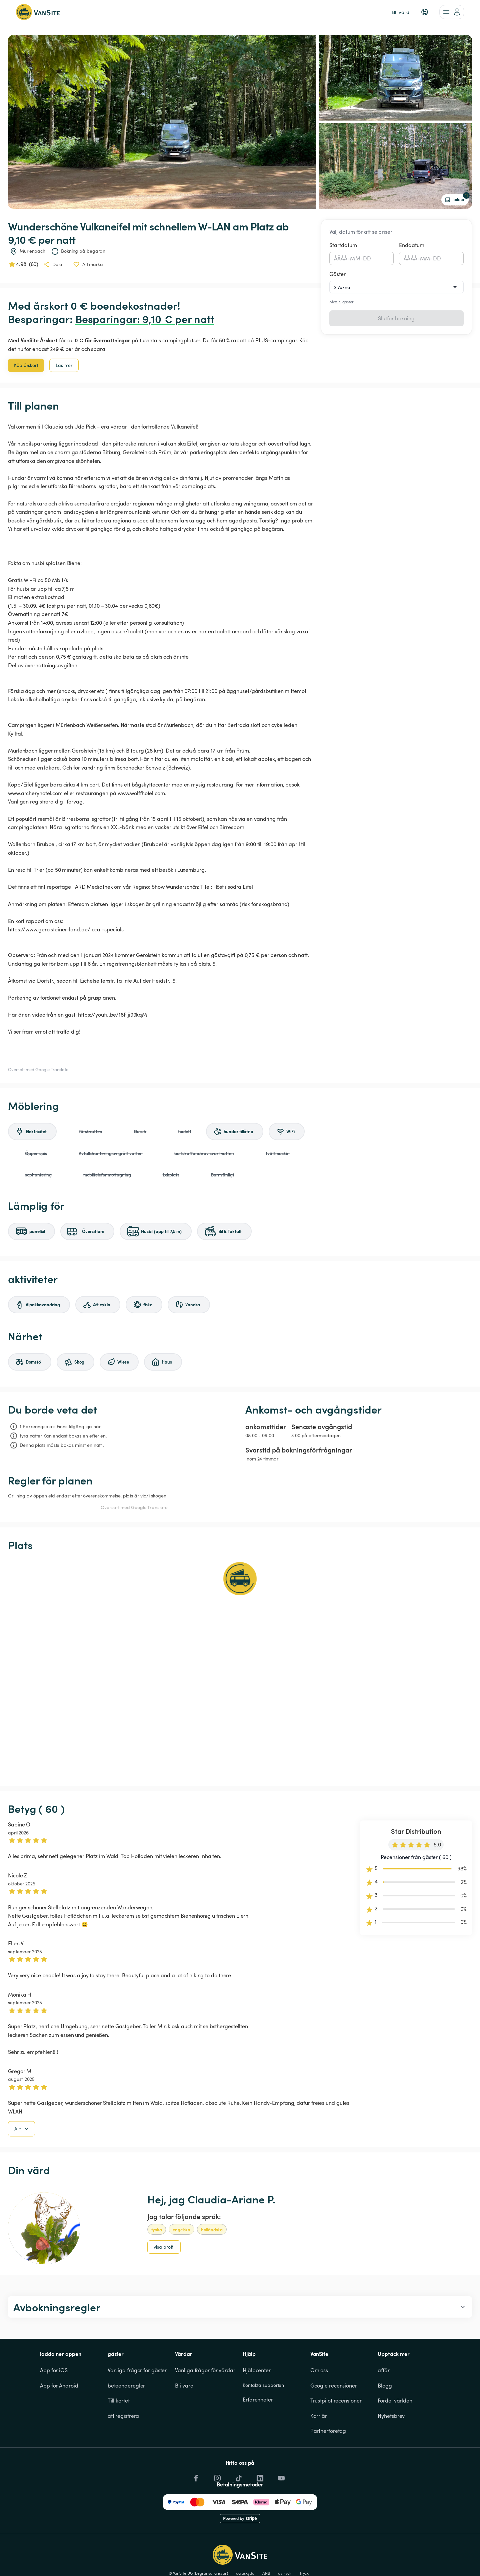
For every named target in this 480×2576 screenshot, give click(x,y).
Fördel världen (395, 2434)
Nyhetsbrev (391, 2449)
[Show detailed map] (240, 1668)
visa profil (164, 2281)
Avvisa (397, 2558)
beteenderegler (126, 2419)
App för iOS (54, 2404)
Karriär (318, 2449)
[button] (424, 12)
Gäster (337, 274)
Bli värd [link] (400, 12)
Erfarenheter (258, 2433)
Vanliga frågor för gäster (137, 2404)
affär (384, 2404)
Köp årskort (26, 365)
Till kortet (119, 2434)
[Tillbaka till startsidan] (38, 12)
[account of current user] (451, 12)
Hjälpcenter (257, 2404)
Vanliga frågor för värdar (205, 2404)
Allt (22, 2162)
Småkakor (434, 2534)
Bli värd (184, 2419)
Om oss (319, 2404)
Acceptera (364, 2558)
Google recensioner (333, 2419)
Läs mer (64, 365)
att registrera (123, 2449)
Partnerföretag (328, 2464)
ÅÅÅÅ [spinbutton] (341, 258)
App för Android (59, 2419)
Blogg (385, 2419)
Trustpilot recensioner (336, 2434)
